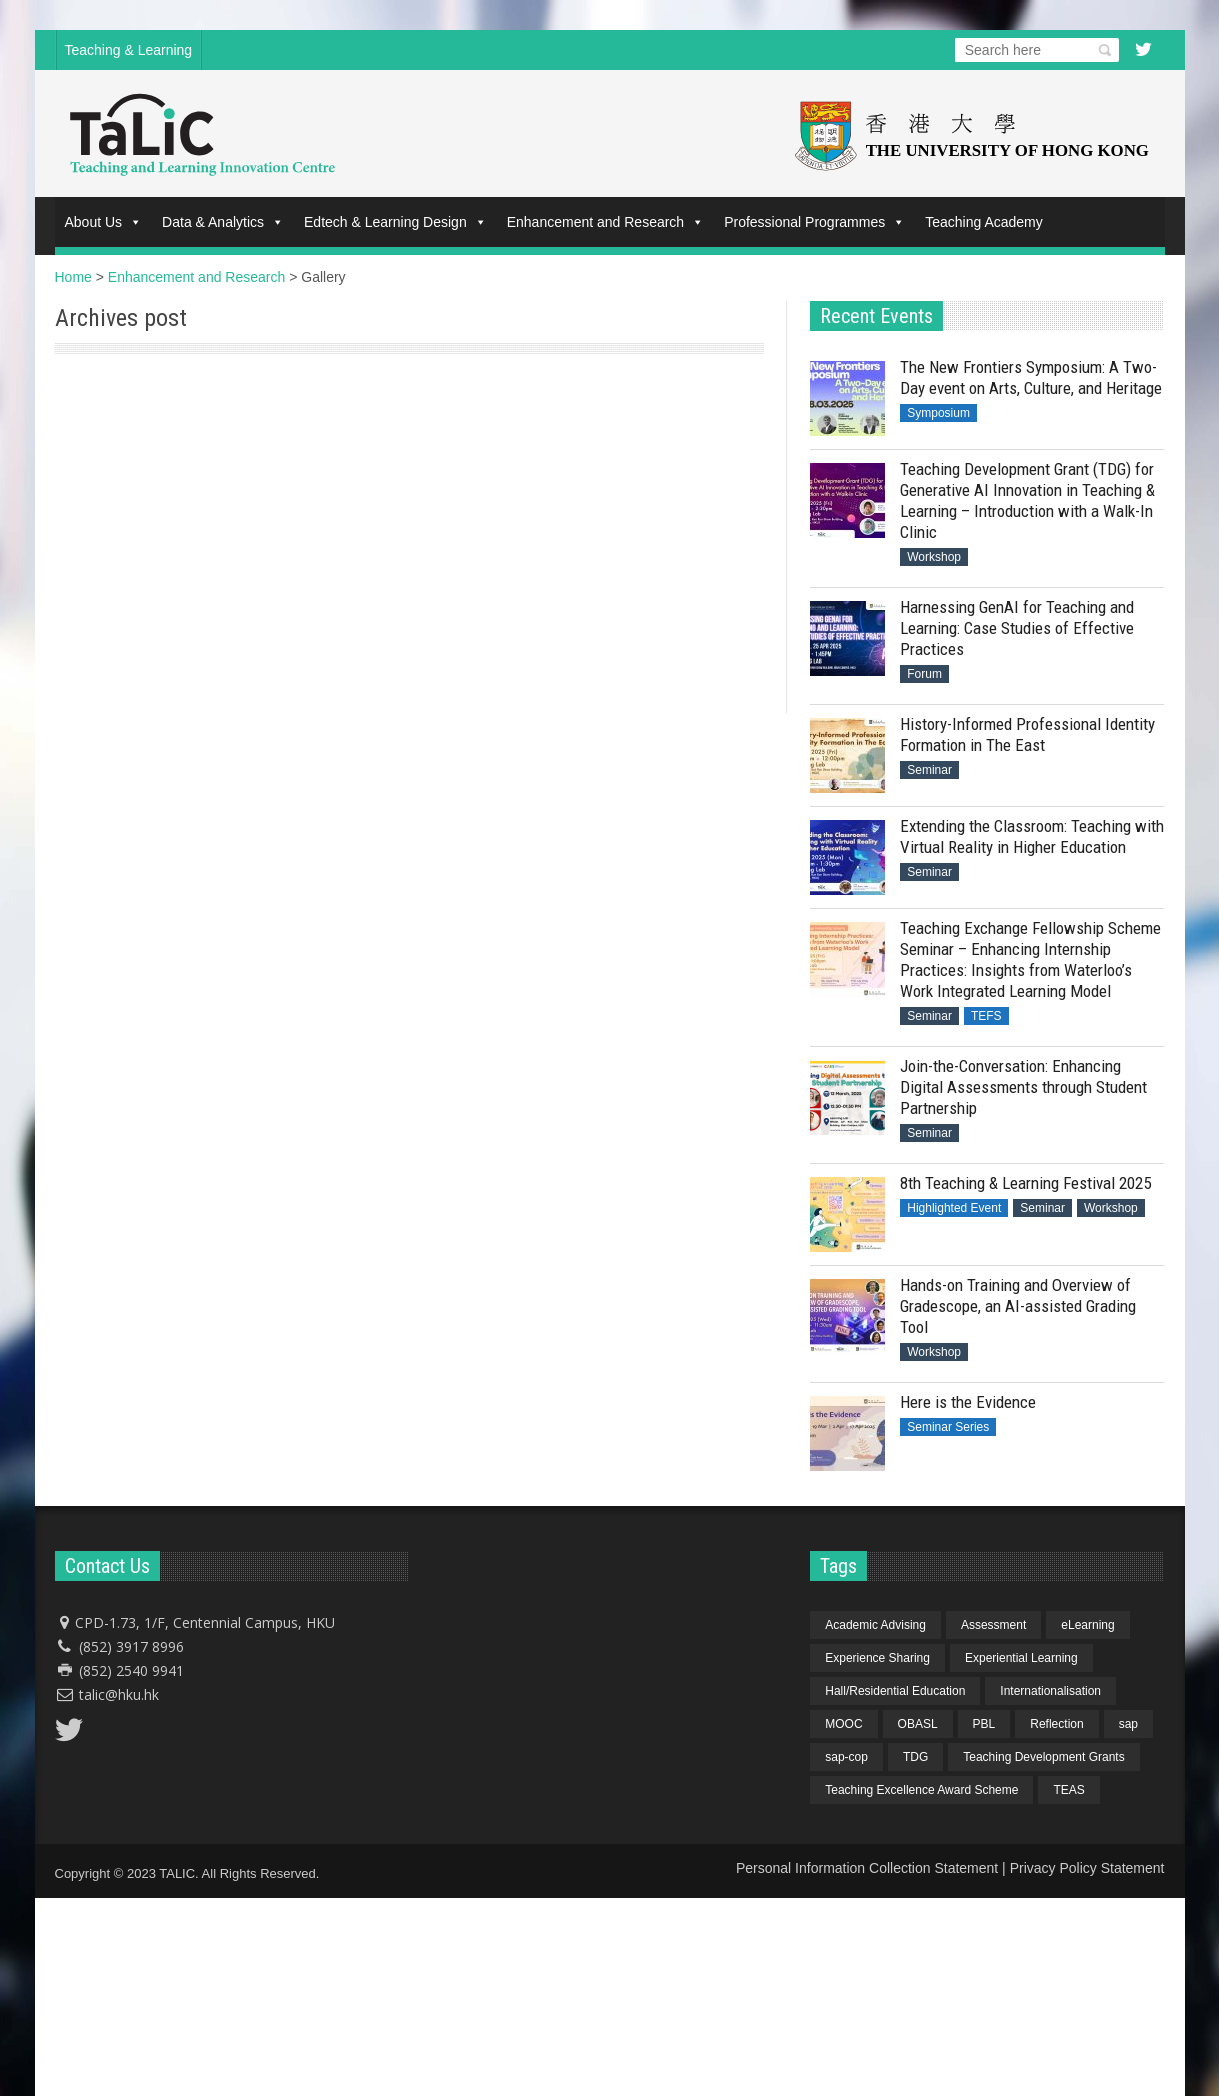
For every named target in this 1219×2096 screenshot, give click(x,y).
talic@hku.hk (119, 1694)
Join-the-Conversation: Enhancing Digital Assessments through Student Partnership (1023, 1087)
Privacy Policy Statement (1087, 1868)
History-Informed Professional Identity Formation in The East (1027, 734)
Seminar (929, 770)
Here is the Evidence (968, 1402)
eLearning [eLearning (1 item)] (1087, 1625)
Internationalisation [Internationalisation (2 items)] (1050, 1691)
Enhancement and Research (605, 222)
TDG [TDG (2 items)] (915, 1757)
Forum (924, 674)
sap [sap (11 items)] (1128, 1724)
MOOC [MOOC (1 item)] (843, 1724)
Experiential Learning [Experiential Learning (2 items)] (1021, 1658)
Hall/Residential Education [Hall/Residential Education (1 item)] (895, 1691)
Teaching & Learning (129, 50)
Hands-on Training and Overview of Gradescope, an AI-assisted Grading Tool (1018, 1306)
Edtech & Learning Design (395, 222)
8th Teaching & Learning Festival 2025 (1025, 1183)
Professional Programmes (814, 222)
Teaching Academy (984, 222)
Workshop (934, 557)
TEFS (986, 1016)
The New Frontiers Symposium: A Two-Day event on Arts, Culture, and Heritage (1031, 377)
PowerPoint (93, 387)
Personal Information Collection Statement (867, 1868)
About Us (104, 222)
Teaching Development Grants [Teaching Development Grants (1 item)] (1043, 1757)
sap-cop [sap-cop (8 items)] (846, 1757)
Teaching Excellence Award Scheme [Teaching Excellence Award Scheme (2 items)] (921, 1790)
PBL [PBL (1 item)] (984, 1724)
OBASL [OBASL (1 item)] (918, 1724)
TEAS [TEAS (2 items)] (1068, 1790)
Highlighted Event (954, 1208)
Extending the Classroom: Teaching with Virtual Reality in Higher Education (1032, 836)
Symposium (938, 413)
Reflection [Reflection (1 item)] (1056, 1724)
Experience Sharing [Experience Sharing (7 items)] (877, 1658)
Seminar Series (948, 1427)
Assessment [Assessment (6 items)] (993, 1625)
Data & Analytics (223, 222)
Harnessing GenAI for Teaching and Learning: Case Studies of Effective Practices (1017, 628)
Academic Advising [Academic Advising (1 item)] (875, 1625)
